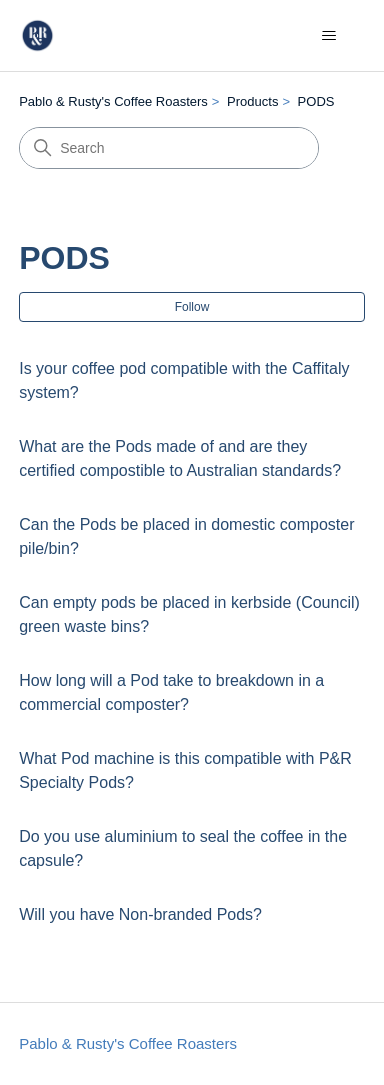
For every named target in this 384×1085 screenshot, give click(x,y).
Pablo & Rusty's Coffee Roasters (113, 101)
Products (252, 101)
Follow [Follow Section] (192, 307)
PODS (316, 101)
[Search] (169, 148)
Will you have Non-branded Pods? (140, 914)
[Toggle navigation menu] (329, 36)
